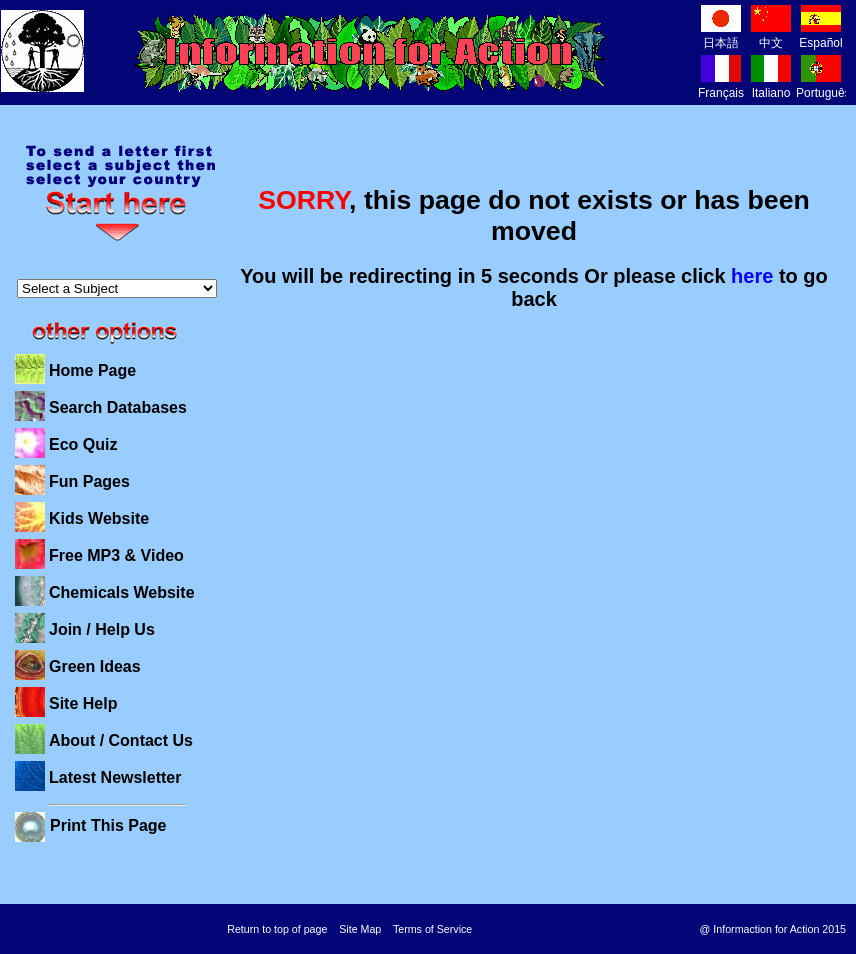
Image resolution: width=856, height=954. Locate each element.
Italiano (771, 85)
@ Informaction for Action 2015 (773, 929)
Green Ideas (95, 666)
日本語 (721, 35)
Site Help (83, 703)
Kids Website (99, 518)
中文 (771, 35)
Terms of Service (432, 929)
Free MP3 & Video (116, 555)
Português (823, 85)
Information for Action (370, 53)
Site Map (360, 929)
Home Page (92, 370)
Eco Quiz (83, 444)
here (752, 276)
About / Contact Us (121, 740)
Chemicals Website (122, 592)
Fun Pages (89, 481)
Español (820, 35)
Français (721, 85)
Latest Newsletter (115, 777)
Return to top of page (277, 929)
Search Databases (118, 407)
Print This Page (108, 825)
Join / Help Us (102, 629)
